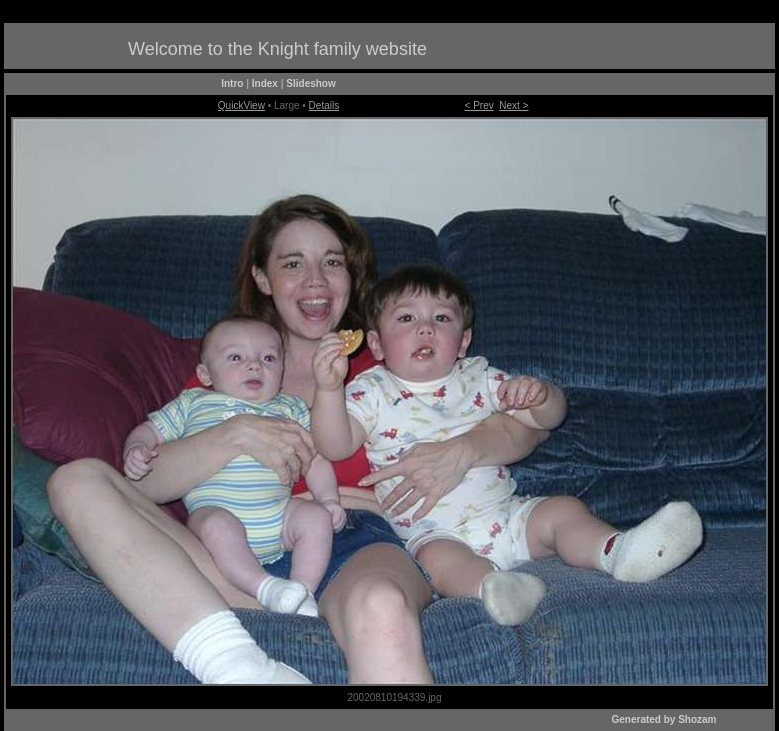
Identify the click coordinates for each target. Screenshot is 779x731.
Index (265, 83)
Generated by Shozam (663, 719)
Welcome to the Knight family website (277, 49)
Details (324, 105)
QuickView (241, 105)
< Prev (479, 105)
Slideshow (310, 83)
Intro (232, 83)
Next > (513, 105)
